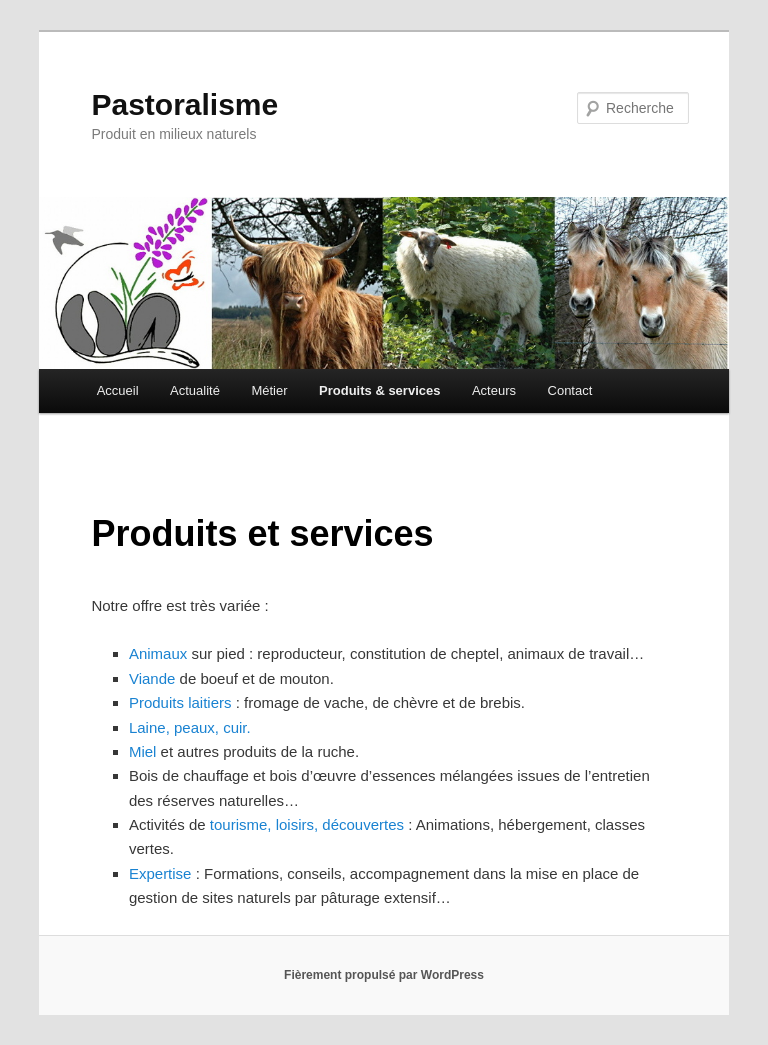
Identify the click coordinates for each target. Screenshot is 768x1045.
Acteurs (494, 390)
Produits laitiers (180, 702)
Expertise (160, 873)
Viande (152, 678)
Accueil (118, 390)
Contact (570, 390)
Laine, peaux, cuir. (190, 727)
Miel (143, 751)
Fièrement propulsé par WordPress (384, 975)
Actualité (195, 390)
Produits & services (379, 390)
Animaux (158, 653)
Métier (269, 390)
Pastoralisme (184, 104)
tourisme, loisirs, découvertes (307, 824)
